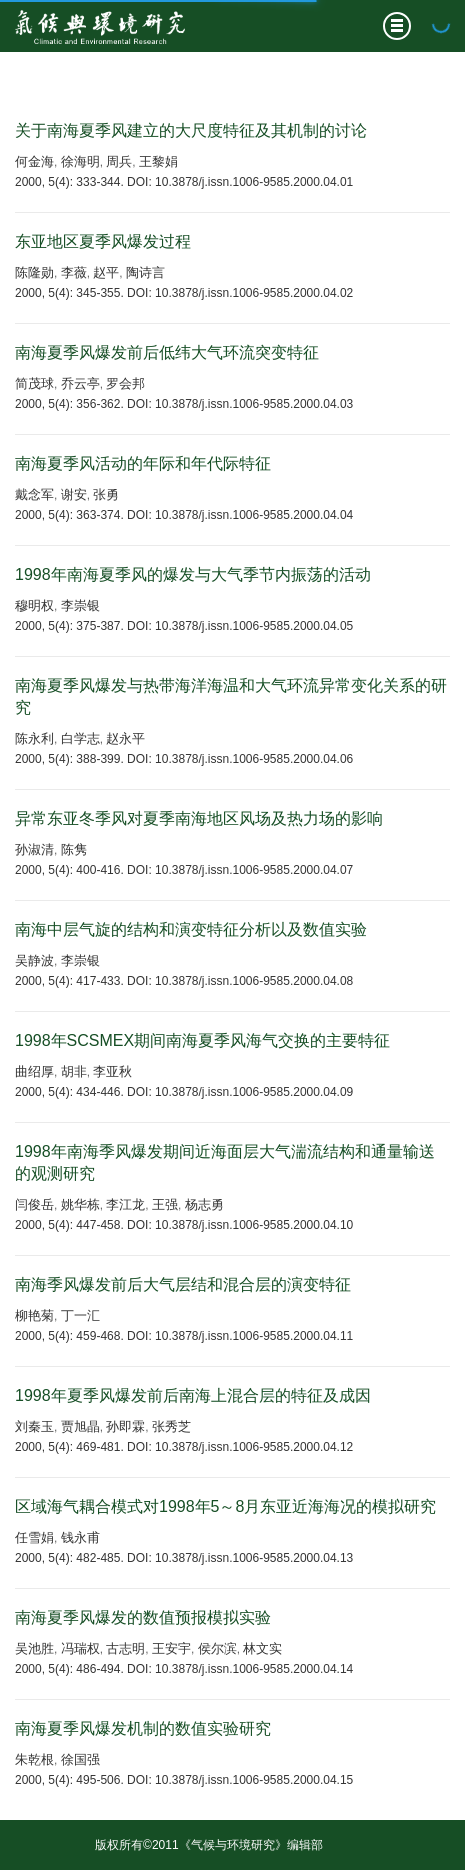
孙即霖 (125, 1426)
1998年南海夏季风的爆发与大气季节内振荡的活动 (193, 574)
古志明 (125, 1648)
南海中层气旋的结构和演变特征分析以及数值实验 (191, 929)
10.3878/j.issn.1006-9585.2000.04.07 (254, 870)
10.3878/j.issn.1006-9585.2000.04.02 (254, 293)
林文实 (262, 1648)
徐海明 (80, 161)
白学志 (80, 738)
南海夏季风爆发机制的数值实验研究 (143, 1728)
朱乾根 (34, 1759)
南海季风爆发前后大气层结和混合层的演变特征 (183, 1284)
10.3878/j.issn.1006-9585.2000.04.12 (254, 1447)
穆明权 (34, 605)
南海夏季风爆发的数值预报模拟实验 (143, 1617)
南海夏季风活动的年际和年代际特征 (143, 463)
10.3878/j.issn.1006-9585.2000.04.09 (254, 1092)
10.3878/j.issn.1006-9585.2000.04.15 (254, 1780)
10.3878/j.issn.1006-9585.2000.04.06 (254, 759)
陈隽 (74, 849)
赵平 (106, 272)
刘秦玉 (34, 1426)
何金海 (34, 161)
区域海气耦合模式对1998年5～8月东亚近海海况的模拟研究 (225, 1506)
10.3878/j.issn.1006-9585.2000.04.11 (254, 1336)
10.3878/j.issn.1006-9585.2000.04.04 (254, 515)
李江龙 (125, 1204)
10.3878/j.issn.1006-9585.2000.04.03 (254, 404)
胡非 (74, 1071)
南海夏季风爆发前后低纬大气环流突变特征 (167, 352)
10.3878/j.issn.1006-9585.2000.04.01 (254, 182)
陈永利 (34, 738)
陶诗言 (145, 272)
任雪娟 (34, 1537)
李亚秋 (112, 1071)
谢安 (74, 494)
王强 (165, 1204)
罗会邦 (125, 383)
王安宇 (171, 1648)
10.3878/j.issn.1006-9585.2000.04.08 (254, 981)
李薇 (74, 272)
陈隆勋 (34, 272)
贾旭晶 (80, 1426)
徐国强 (80, 1759)
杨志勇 (204, 1204)
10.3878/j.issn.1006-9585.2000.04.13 (254, 1558)
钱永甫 (80, 1537)
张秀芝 (171, 1426)
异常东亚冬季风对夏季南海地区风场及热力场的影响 (199, 818)
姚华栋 (80, 1204)
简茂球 (34, 383)
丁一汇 (80, 1315)
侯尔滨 (217, 1648)
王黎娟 (158, 161)
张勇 (106, 494)
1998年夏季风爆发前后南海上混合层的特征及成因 (193, 1395)
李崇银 (80, 605)
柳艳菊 (34, 1315)
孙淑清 (34, 849)
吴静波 (34, 960)
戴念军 (34, 494)
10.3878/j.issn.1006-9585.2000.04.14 (254, 1669)
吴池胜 (34, 1648)
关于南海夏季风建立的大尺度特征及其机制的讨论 (191, 130)
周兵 (119, 161)
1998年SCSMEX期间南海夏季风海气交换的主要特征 (202, 1040)
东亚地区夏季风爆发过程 (103, 241)
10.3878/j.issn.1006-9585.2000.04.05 (254, 626)
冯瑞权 (80, 1648)
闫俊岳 (34, 1204)
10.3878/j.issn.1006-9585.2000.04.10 (254, 1225)
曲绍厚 (34, 1071)
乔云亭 (80, 383)
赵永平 (125, 738)
